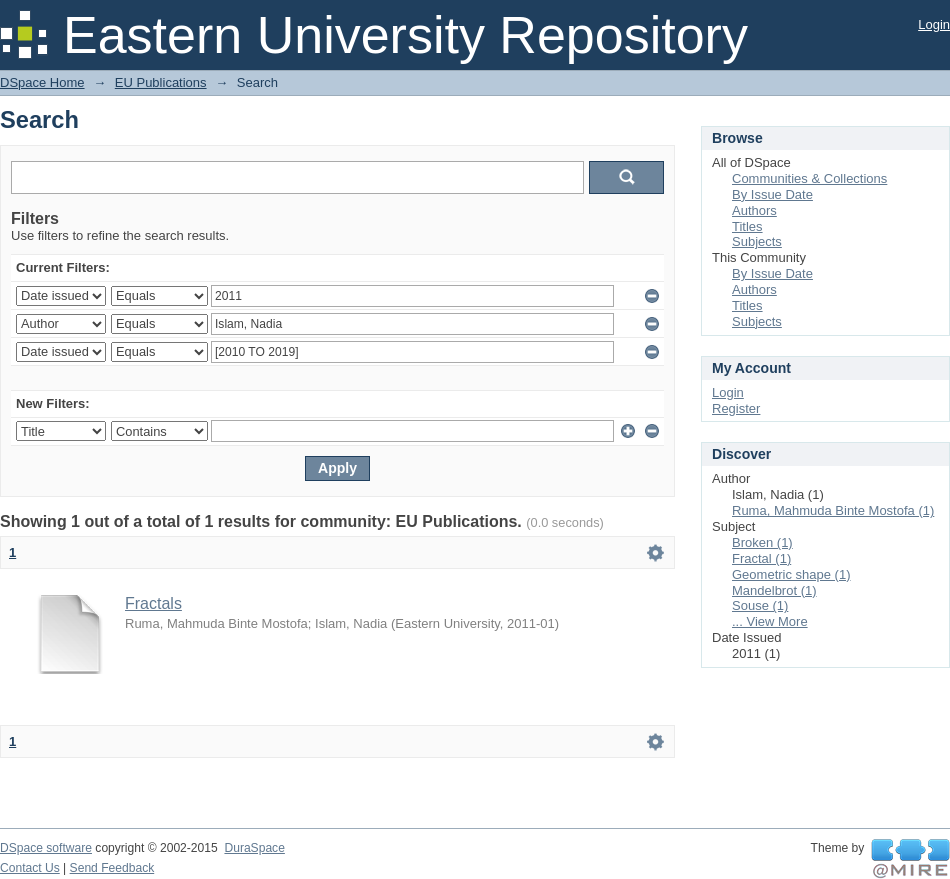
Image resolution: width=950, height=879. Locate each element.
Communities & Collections (809, 178)
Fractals (153, 603)
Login (934, 24)
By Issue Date (772, 194)
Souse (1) (760, 605)
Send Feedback (112, 868)
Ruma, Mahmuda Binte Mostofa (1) (833, 510)
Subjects (757, 241)
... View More (770, 621)
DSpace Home (42, 82)
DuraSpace (254, 848)
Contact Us (30, 868)
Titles (747, 226)
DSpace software (46, 848)
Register (736, 408)
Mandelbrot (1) (774, 590)
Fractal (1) (761, 558)
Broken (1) (762, 542)
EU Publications (161, 82)
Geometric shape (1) (791, 574)
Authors (754, 210)
